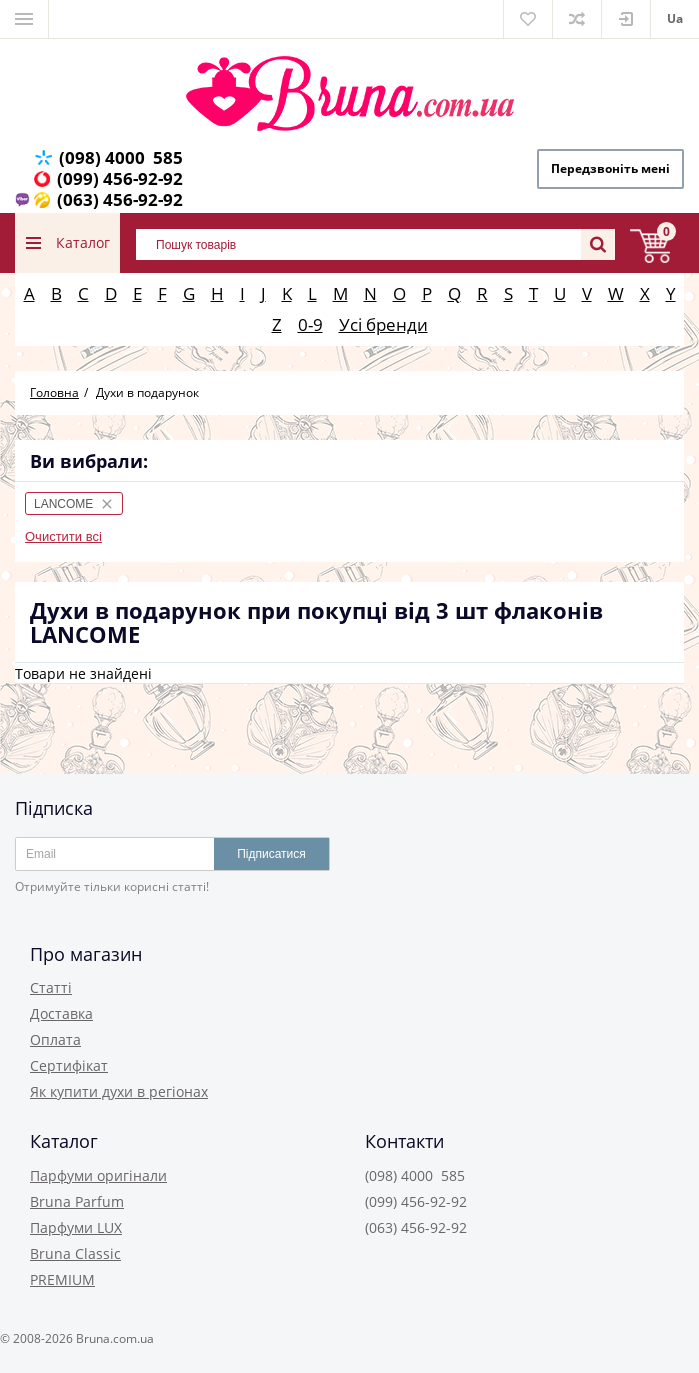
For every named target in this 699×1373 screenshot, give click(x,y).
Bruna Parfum (77, 1201)
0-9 (310, 324)
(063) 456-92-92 (120, 199)
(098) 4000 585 (121, 157)
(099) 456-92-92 (120, 178)
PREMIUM (62, 1279)
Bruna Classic (75, 1253)
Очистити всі (63, 536)
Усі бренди (383, 324)
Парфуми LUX (76, 1227)
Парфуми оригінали (98, 1175)
